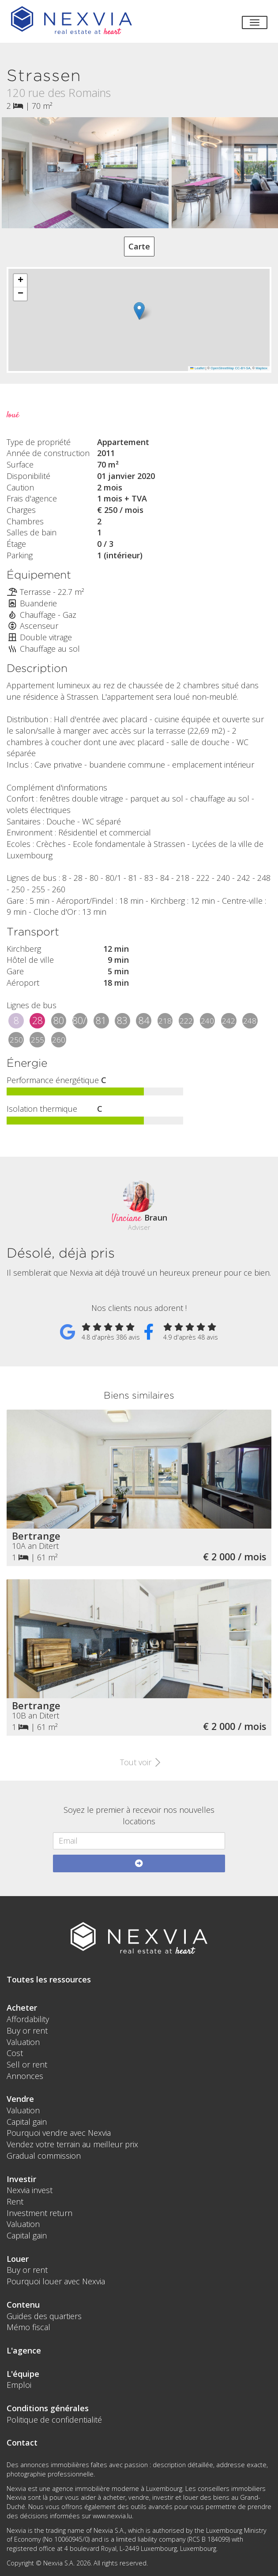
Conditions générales (48, 2408)
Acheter (22, 2007)
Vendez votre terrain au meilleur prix (72, 2144)
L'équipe (23, 2373)
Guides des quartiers (44, 2316)
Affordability (28, 2019)
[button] (139, 311)
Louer (18, 2258)
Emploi (19, 2384)
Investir (21, 2179)
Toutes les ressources (49, 1979)
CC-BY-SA (242, 368)
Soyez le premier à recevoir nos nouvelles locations (139, 1815)
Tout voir (139, 1762)
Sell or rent (27, 2064)
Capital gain (27, 2121)
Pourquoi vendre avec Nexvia (59, 2132)
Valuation (23, 2042)
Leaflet (197, 368)
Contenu (23, 2304)
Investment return (39, 2213)
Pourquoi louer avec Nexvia (56, 2281)
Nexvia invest (30, 2190)
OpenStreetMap (222, 368)
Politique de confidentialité (54, 2419)
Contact (22, 2442)
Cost (15, 2053)
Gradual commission (44, 2155)
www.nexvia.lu (112, 2516)
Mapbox (261, 368)
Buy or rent (27, 2030)
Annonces (25, 2076)
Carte (139, 246)
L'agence (24, 2350)
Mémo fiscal (28, 2327)
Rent (15, 2201)
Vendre (20, 2098)
